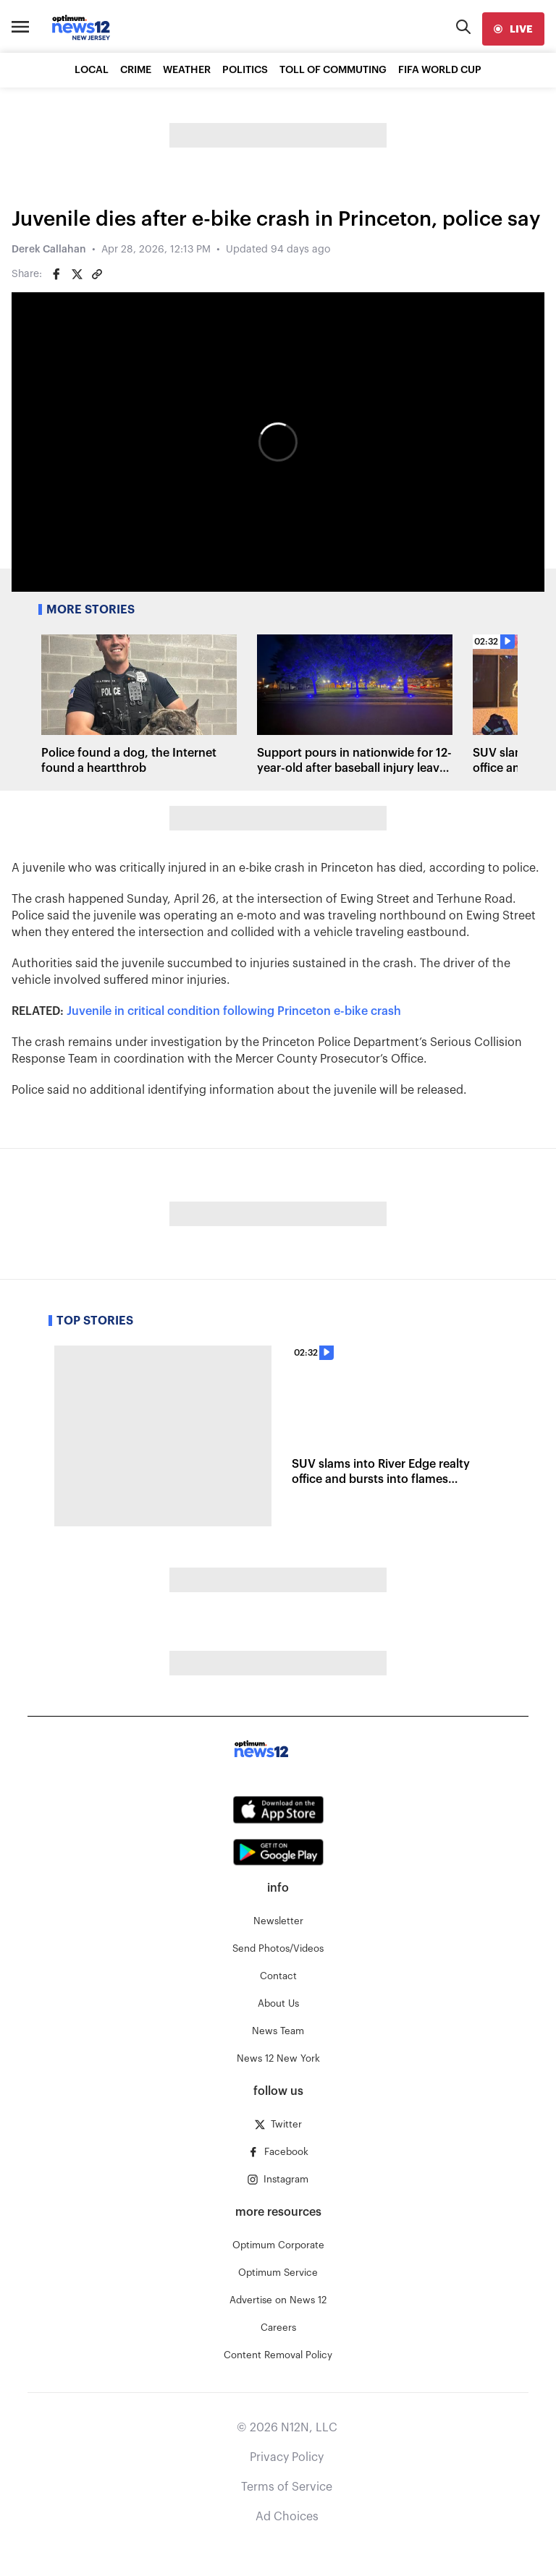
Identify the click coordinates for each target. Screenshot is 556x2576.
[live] (513, 29)
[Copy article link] (97, 274)
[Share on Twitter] (77, 274)
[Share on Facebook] (56, 274)
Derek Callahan (49, 250)
